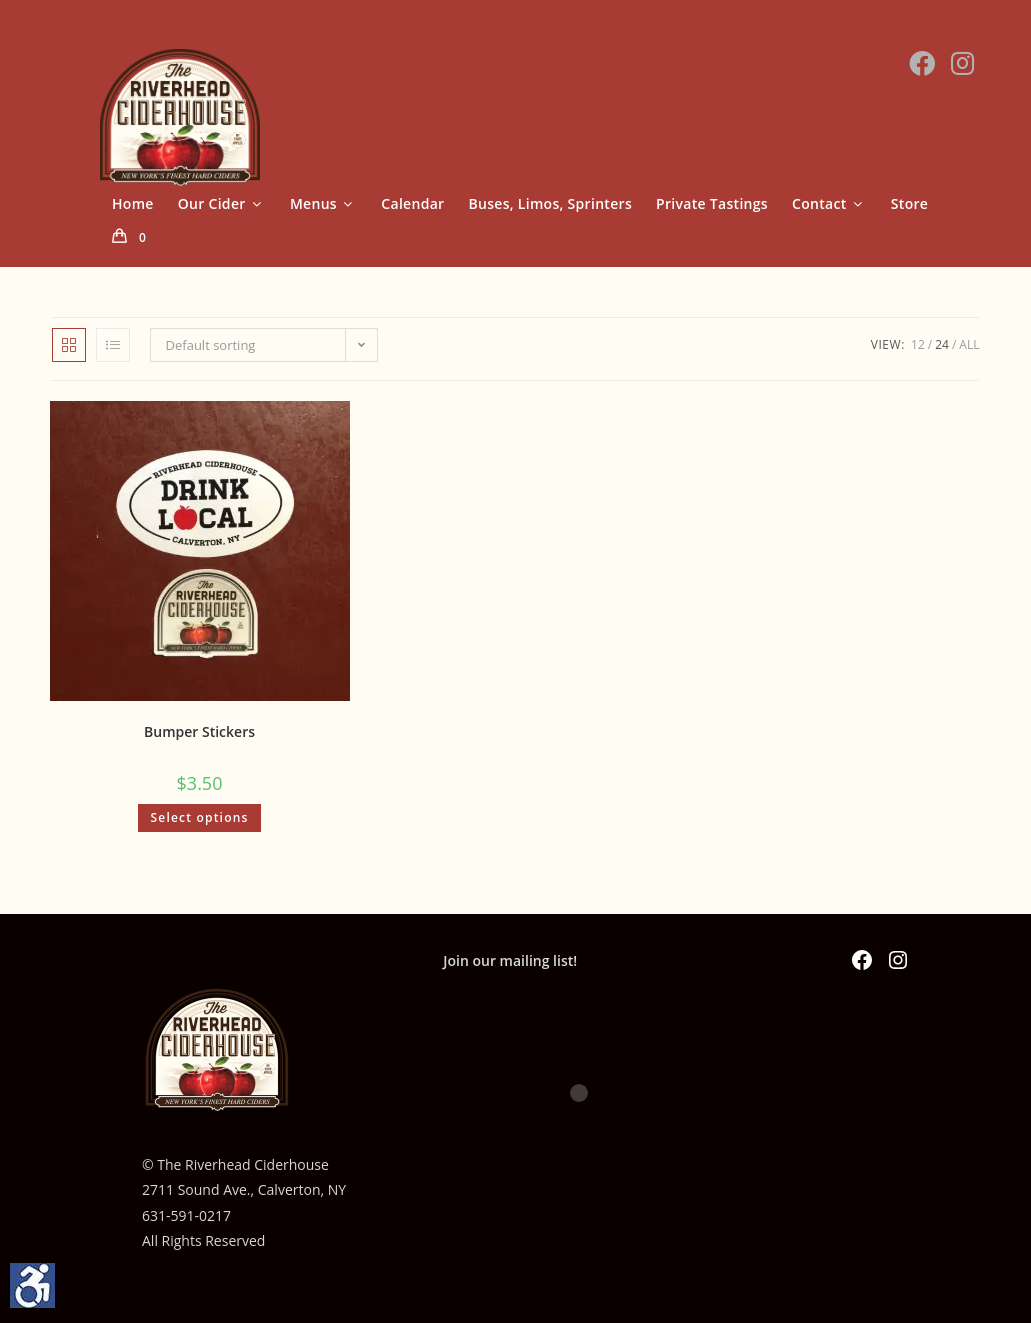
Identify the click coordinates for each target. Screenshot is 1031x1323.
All (969, 344)
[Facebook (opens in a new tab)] (922, 63)
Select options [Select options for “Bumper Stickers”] (199, 817)
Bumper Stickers (199, 731)
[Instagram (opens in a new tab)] (962, 63)
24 (942, 344)
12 (918, 344)
